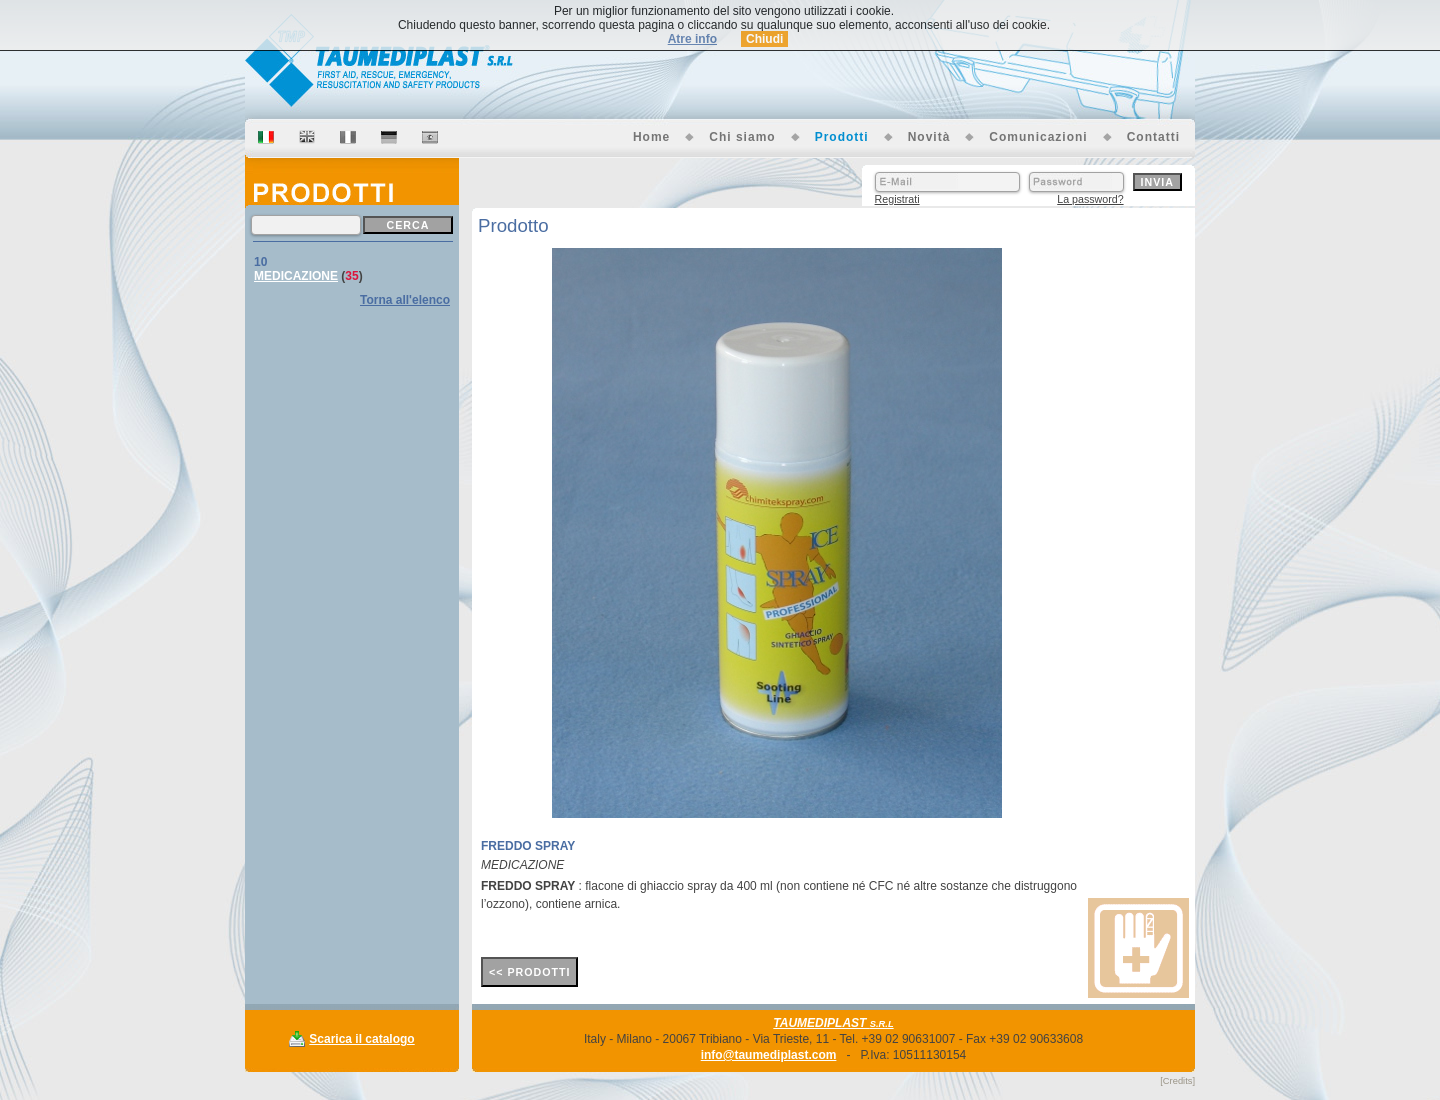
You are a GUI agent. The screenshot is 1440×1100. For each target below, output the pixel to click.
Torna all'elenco (405, 300)
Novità (929, 137)
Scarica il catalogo (361, 1039)
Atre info (692, 39)
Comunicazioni (1038, 137)
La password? (1090, 199)
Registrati (897, 199)
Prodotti (842, 137)
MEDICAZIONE (296, 276)
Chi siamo (742, 137)
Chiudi (764, 39)
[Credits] (1177, 1081)
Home (651, 137)
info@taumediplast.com (769, 1055)
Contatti (1153, 137)
